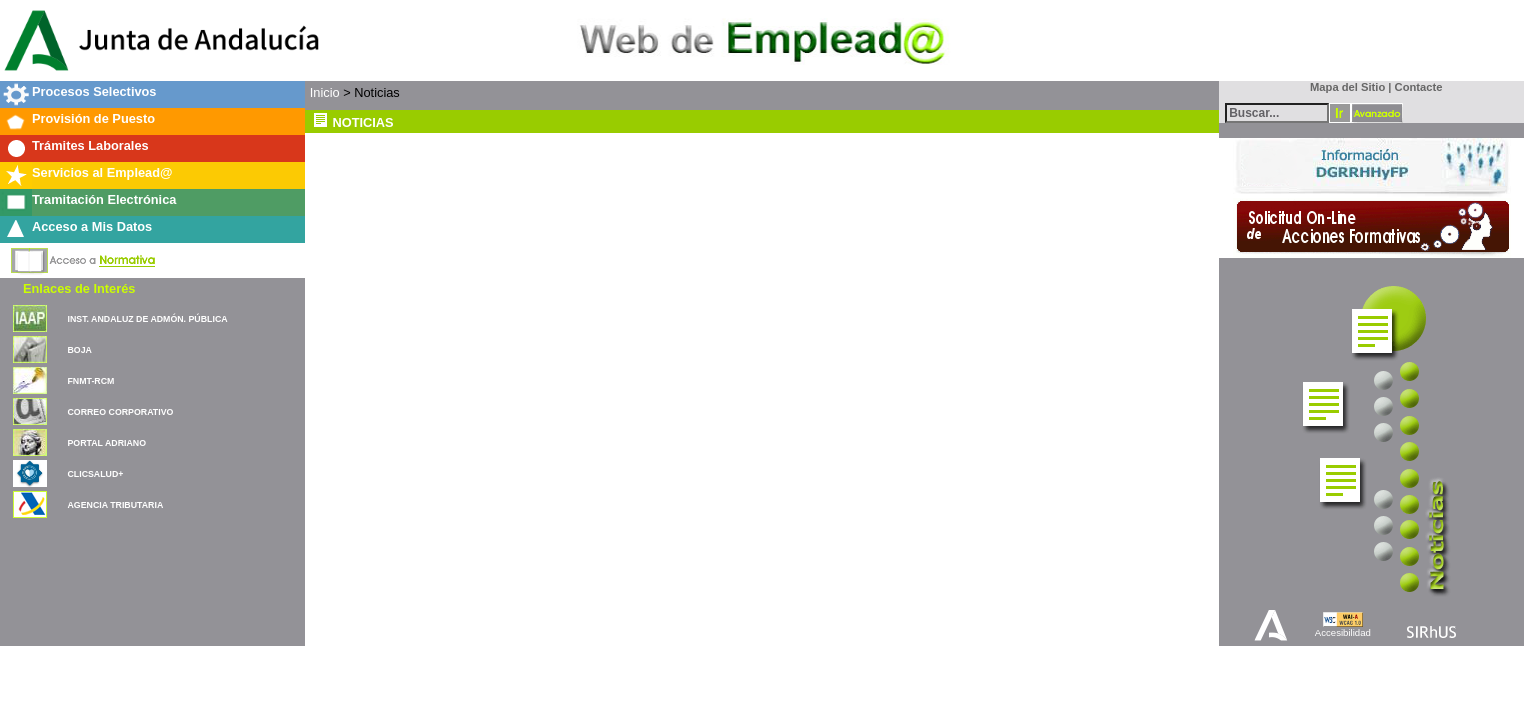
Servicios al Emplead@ (102, 172)
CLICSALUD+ (95, 474)
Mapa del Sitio (1343, 87)
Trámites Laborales (90, 145)
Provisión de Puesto (93, 118)
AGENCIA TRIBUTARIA (115, 505)
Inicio (325, 92)
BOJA (79, 350)
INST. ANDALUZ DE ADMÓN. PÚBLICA (147, 319)
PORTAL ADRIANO (106, 443)
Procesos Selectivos (94, 91)
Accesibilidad (1343, 632)
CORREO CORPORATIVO (120, 412)
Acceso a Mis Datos (92, 226)
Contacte (1419, 87)
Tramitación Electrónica (104, 199)
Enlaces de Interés (79, 288)
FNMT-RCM (90, 381)
